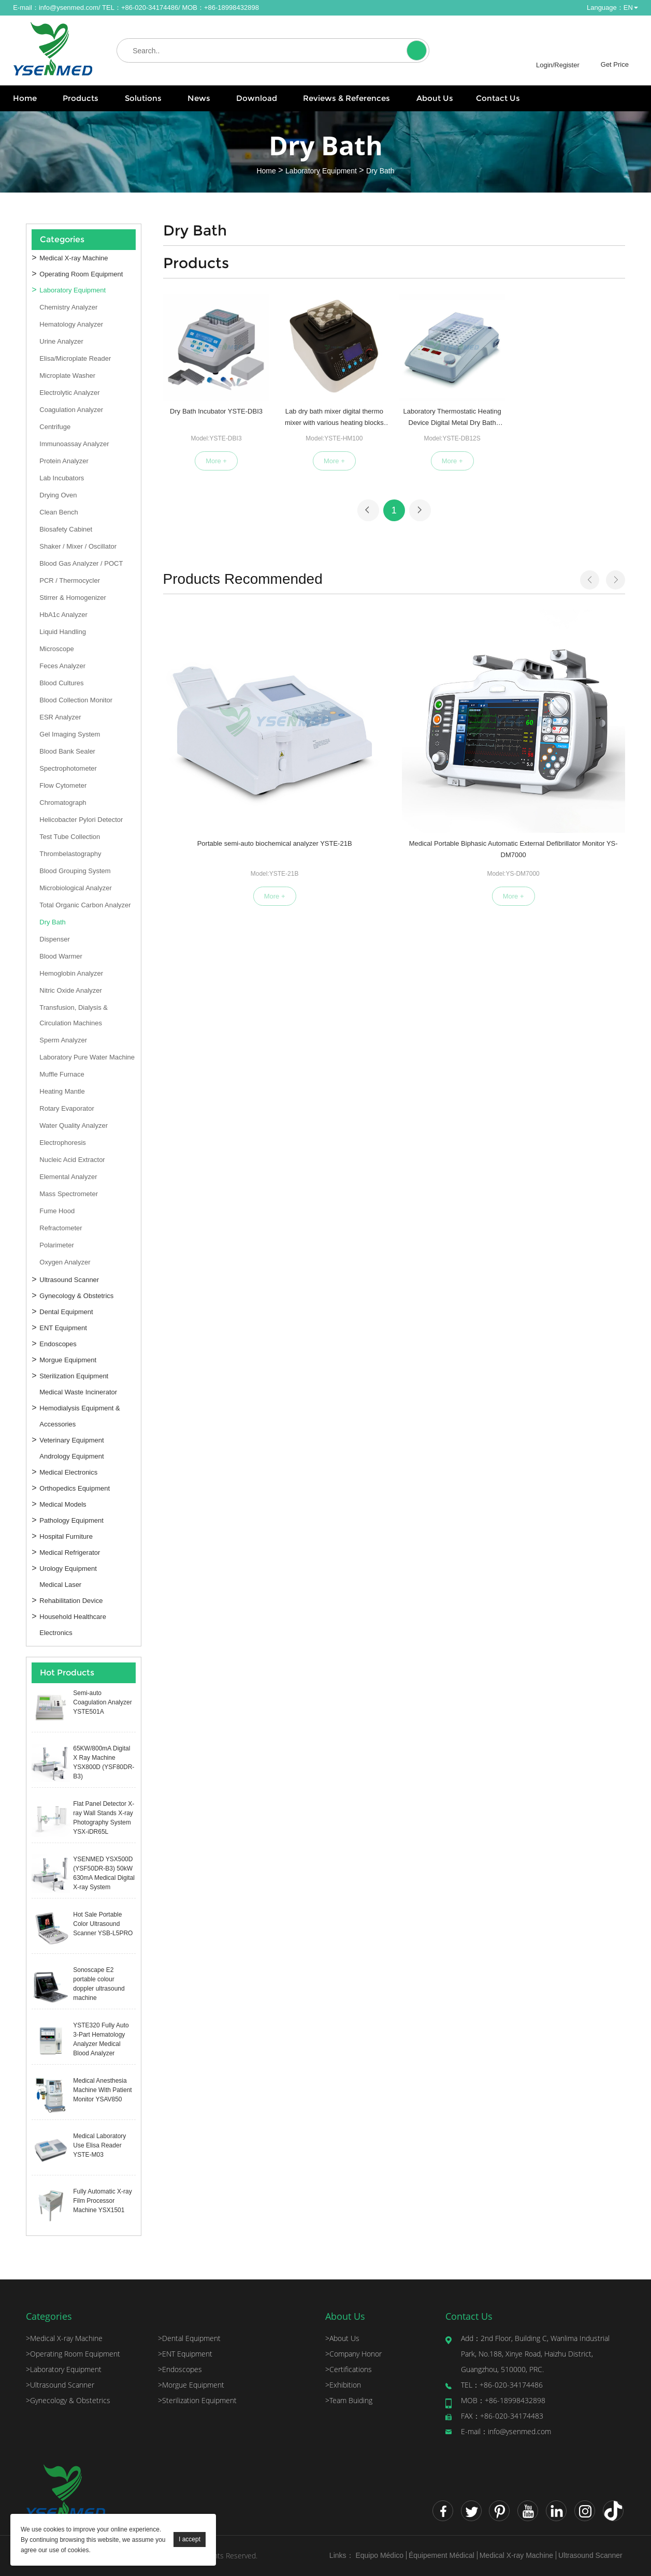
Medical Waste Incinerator (78, 1392)
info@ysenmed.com (68, 7)
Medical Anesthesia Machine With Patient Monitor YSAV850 (102, 2090)
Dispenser (54, 939)
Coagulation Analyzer (71, 410)
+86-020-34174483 (502, 2416)
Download (256, 98)
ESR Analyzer (60, 717)
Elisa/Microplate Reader (75, 358)
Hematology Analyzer (71, 324)
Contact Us (498, 98)
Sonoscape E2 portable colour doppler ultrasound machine (98, 1983)
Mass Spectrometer (68, 1194)
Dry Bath (380, 170)
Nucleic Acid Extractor (72, 1160)
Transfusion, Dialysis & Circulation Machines (73, 1015)
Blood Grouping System (74, 871)
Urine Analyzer (61, 341)
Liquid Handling (62, 632)
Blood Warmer (60, 956)
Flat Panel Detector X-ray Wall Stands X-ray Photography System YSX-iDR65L (103, 1817)
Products (80, 98)
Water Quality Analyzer (73, 1125)
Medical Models (62, 1504)
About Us (434, 98)
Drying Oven (58, 495)
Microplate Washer (67, 375)
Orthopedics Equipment (74, 1488)
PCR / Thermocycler (69, 580)
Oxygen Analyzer (64, 1262)
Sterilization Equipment (73, 1376)
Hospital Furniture (66, 1536)
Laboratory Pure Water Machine (87, 1057)
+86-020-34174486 (502, 2385)
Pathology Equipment (71, 1520)
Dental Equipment (66, 1312)
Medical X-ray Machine (73, 258)
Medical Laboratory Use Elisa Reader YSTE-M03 (99, 2145)
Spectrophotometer (68, 768)
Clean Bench (58, 512)
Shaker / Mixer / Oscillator (78, 546)
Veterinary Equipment (71, 1440)
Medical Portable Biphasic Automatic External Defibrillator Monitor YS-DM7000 (334, 730)
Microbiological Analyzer (75, 888)
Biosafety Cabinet (65, 529)
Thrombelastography (70, 854)
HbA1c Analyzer (63, 615)
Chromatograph (62, 802)
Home (25, 98)
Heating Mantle (61, 1091)
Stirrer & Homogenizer (72, 597)
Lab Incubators (61, 478)
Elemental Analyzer (68, 1177)
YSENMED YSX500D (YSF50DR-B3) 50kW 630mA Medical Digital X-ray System (104, 1873)
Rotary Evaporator (66, 1108)
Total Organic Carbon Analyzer (85, 905)
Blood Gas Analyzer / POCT (81, 563)
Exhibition (343, 2385)
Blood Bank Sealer (67, 751)
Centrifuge (54, 427)
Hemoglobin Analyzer (71, 973)
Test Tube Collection (69, 837)
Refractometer (60, 1228)
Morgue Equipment (67, 1360)
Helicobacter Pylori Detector (81, 819)
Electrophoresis (62, 1142)
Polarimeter (56, 1245)
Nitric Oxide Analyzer (70, 990)
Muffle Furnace (61, 1074)
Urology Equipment (68, 1568)
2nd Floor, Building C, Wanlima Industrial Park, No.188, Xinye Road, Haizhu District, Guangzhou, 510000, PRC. (535, 2353)
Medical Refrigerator (69, 1552)
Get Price (615, 64)
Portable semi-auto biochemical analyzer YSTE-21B (215, 729)
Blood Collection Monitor (75, 700)
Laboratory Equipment (321, 170)
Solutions (143, 98)
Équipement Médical (441, 2555)
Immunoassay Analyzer (74, 444)
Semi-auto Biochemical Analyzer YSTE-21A (573, 729)
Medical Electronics (68, 1472)
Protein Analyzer (64, 461)
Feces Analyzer (62, 666)
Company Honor (353, 2354)
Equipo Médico (379, 2555)
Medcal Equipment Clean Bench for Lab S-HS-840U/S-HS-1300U (453, 729)
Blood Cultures (61, 683)
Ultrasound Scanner (69, 1280)
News (198, 98)
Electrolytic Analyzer (69, 392)
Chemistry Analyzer (68, 307)
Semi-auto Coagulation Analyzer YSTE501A (102, 1702)
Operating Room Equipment (81, 274)
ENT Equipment (63, 1328)
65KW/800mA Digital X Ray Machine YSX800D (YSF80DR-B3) (103, 1762)
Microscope (56, 649)
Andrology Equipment (71, 1456)
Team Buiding (348, 2400)
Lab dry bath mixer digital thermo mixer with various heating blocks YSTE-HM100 (334, 419)
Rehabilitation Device (71, 1601)
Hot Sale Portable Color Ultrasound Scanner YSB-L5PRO (103, 1924)
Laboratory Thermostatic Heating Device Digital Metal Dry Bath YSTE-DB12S (452, 419)
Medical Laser (60, 1584)
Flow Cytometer (62, 785)
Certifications (348, 2369)
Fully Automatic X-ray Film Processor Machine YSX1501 (102, 2201)
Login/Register (558, 65)
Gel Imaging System (69, 734)
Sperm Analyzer (63, 1040)
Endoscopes (58, 1344)
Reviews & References (346, 98)
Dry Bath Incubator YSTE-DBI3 (216, 411)
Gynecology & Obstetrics (76, 1296)
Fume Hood (57, 1211)
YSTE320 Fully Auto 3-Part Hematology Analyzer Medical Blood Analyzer (100, 2039)
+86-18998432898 (503, 2400)
